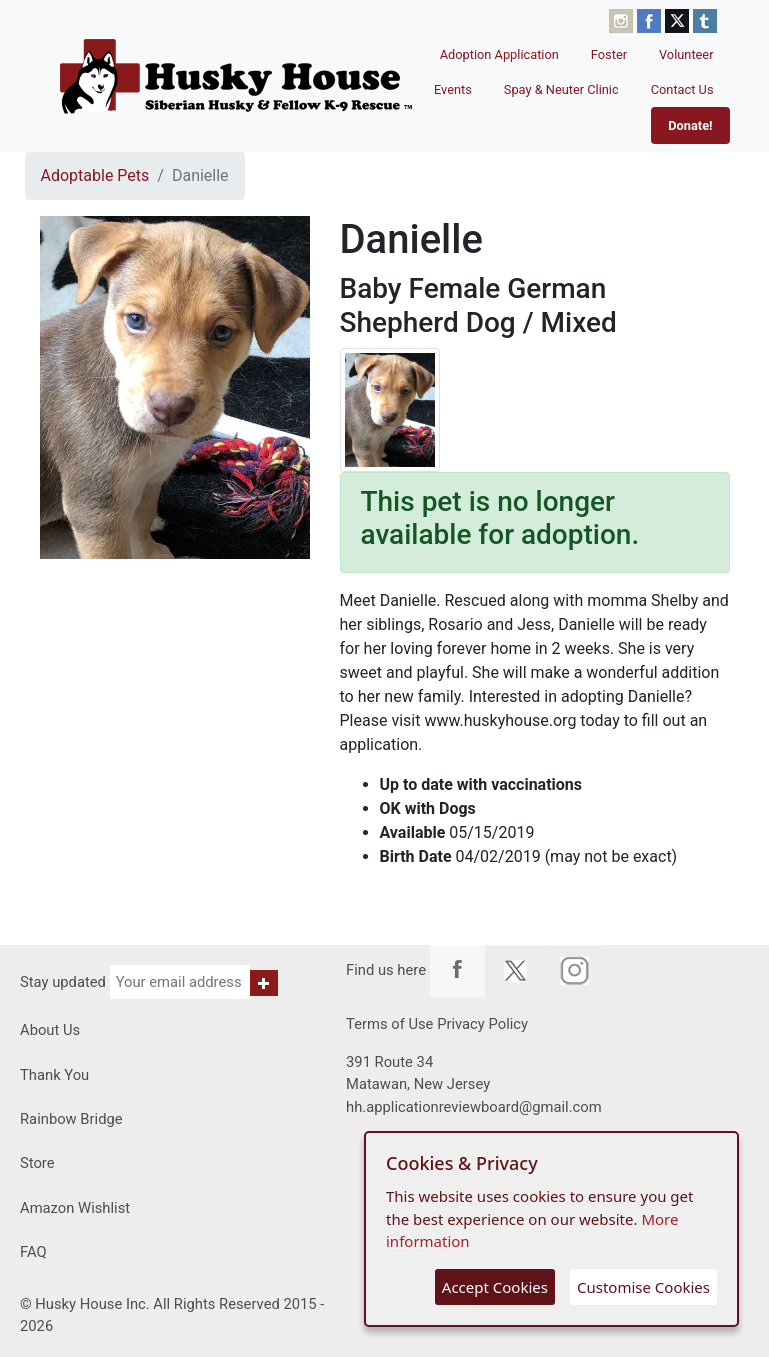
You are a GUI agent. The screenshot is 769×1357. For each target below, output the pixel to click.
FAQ (33, 1252)
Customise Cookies (643, 1287)
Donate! (690, 125)
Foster (609, 54)
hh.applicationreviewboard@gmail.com (474, 1107)
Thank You (54, 1075)
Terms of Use (389, 1024)
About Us (50, 1030)
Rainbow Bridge (71, 1119)
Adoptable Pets (95, 175)
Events (453, 89)
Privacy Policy (482, 1024)
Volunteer (686, 54)
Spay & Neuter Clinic (561, 89)
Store (37, 1163)
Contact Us (682, 89)
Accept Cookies (495, 1287)
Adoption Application (499, 54)
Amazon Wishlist (75, 1208)
